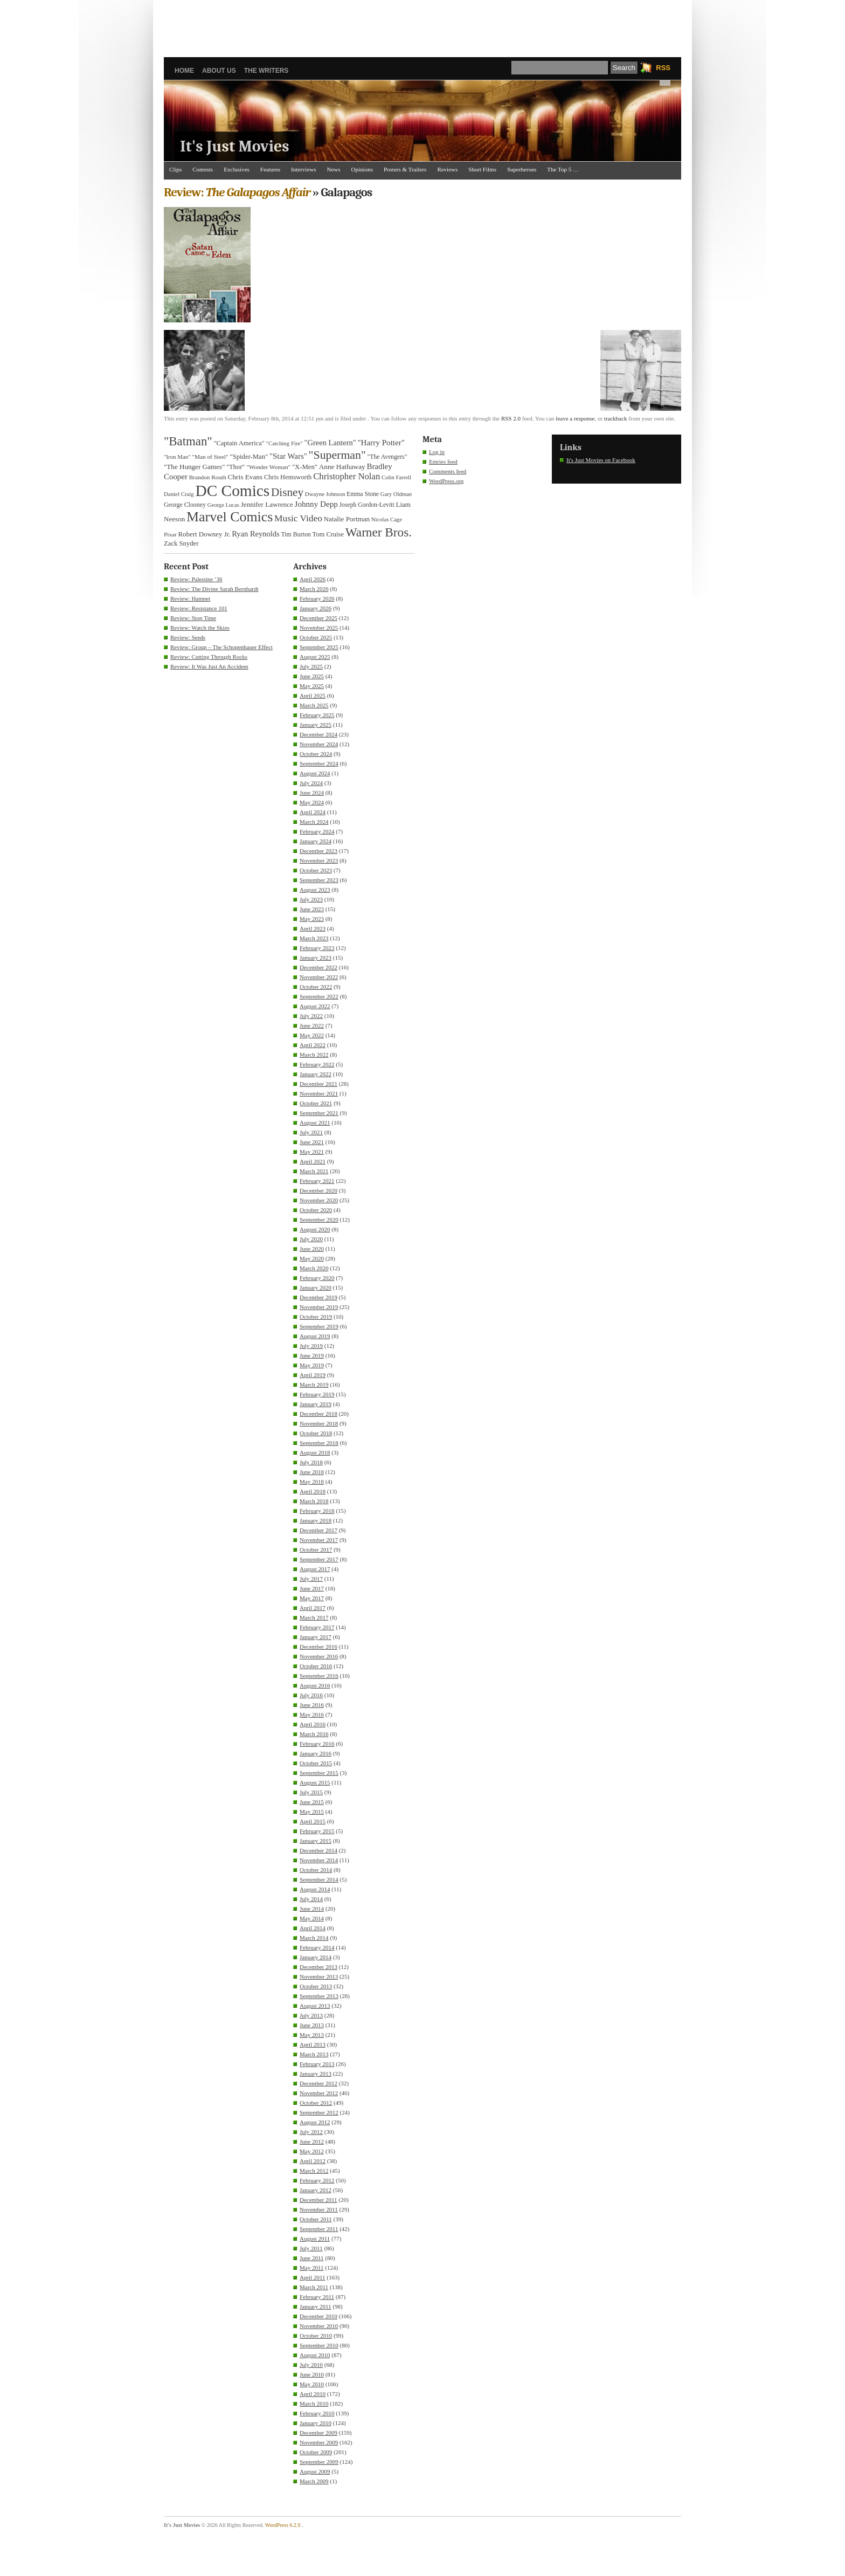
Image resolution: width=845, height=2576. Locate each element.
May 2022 (312, 1035)
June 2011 (312, 2258)
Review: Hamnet (190, 598)
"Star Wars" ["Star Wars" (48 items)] (288, 456)
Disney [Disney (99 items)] (287, 492)
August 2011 (315, 2238)
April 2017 (312, 1607)
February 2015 (317, 1831)
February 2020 (317, 1278)
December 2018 (318, 1413)
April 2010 (312, 2394)
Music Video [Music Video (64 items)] (298, 518)
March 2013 (314, 2054)
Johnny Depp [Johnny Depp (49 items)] (316, 504)
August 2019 (315, 1336)
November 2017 (319, 1540)
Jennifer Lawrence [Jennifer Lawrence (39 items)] (267, 504)
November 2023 (319, 860)
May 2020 (312, 1258)
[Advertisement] (422, 24)
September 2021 (319, 1113)
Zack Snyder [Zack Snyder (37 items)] (181, 543)
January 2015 (315, 1840)
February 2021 (317, 1180)
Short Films (482, 169)
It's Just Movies (234, 146)
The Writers (266, 70)
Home (184, 70)
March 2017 (314, 1617)
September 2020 (319, 1219)
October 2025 (316, 637)
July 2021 (311, 1132)
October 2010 (316, 2335)
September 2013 (319, 1996)
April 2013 (312, 2044)
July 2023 (311, 899)
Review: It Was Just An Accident (209, 666)
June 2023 (312, 909)
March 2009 (314, 2481)
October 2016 (316, 1666)
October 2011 (316, 2219)
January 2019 (315, 1404)
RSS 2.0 (511, 418)
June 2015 (312, 1802)
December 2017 (318, 1530)
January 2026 (315, 608)
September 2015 (319, 1772)
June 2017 (312, 1588)
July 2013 (311, 2015)
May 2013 (312, 2034)
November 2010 (319, 2326)
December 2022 (318, 967)
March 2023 (314, 938)
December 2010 (318, 2316)
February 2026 (317, 598)
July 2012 (311, 2132)
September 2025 (319, 647)
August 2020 (315, 1229)
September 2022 (319, 996)
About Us (219, 70)
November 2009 (319, 2442)
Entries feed (443, 461)
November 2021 (319, 1093)
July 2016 (311, 1695)
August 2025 (315, 656)
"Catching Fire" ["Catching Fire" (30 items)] (284, 443)
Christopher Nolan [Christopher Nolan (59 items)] (346, 476)
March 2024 (314, 821)
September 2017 (319, 1559)
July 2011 (311, 2248)
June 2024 (312, 792)
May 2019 (312, 1365)
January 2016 (315, 1753)
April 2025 (312, 695)
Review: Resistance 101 (198, 608)
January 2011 (315, 2306)
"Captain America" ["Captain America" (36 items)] (238, 443)
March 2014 (314, 1937)
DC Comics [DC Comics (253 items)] (233, 490)
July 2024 (311, 783)
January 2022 (315, 1074)
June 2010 (312, 2374)
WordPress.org (446, 481)
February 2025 (317, 715)
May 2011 (312, 2267)
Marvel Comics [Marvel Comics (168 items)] (229, 517)
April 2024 (312, 812)
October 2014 (316, 1869)
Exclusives (237, 169)
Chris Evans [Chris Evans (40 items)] (245, 477)
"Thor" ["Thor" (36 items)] (235, 467)
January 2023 (315, 957)
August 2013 (315, 2005)
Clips (175, 169)
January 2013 (315, 2073)
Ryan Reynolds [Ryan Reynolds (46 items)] (256, 533)
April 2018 (312, 1491)
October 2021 (316, 1103)
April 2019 (312, 1375)
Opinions (362, 169)
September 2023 (319, 880)
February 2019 (317, 1394)
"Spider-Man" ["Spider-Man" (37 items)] (249, 456)
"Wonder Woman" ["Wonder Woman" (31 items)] (268, 467)
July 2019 (311, 1345)
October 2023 (316, 870)
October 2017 (316, 1549)
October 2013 (316, 1986)
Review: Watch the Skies (200, 627)
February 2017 (317, 1627)
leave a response (575, 418)
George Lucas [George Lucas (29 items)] (223, 505)
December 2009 (318, 2432)
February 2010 (317, 2413)
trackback (615, 418)
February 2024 (317, 831)
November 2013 (319, 1976)
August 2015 (315, 1782)
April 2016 (312, 1724)
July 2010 (311, 2364)
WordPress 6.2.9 (283, 2525)
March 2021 (314, 1171)
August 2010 (315, 2355)
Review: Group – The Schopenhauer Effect (221, 647)
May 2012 (312, 2151)
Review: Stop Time (193, 618)
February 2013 (317, 2064)
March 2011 (314, 2287)
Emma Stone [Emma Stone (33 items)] (363, 494)
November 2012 (319, 2093)
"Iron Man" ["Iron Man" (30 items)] (177, 456)
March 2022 (314, 1054)
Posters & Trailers (405, 169)
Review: (237, 192)
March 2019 (314, 1384)
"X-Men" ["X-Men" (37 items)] (304, 467)
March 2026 (314, 589)
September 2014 (319, 1879)
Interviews (303, 169)
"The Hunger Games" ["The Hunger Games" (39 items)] (194, 467)
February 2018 (317, 1510)
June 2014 (312, 1908)
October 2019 (316, 1316)
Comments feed (447, 471)
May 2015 (312, 1811)
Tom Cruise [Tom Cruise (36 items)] (328, 534)
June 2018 (312, 1472)
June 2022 (312, 1025)
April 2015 (312, 1821)
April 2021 (312, 1161)
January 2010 (315, 2423)
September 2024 (319, 763)
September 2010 (319, 2345)
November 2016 (319, 1656)
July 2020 (311, 1239)
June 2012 (312, 2141)
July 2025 (311, 666)
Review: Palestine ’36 (196, 579)
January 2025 (315, 724)
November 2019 (319, 1307)
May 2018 (312, 1481)
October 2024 (316, 753)
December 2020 (318, 1190)
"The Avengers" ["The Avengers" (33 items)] (387, 456)
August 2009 (315, 2471)
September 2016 (319, 1675)
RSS (663, 68)
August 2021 (315, 1122)
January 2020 (315, 1287)
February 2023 (317, 948)
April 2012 (312, 2161)
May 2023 (312, 918)
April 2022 (312, 1045)
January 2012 (315, 2190)
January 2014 (315, 1957)
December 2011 (318, 2199)
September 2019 (319, 1326)
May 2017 (312, 1598)
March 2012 (314, 2170)
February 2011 (317, 2296)
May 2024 (312, 802)
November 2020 (319, 1200)
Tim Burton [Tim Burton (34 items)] (295, 534)
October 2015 (316, 1763)
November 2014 (319, 1860)
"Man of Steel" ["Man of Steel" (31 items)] (210, 456)
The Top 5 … (563, 169)
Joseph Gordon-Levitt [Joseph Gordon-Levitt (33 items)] (367, 504)
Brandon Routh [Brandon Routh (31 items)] (207, 477)
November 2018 (319, 1423)
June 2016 (312, 1705)
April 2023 (312, 928)
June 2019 (312, 1355)
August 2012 (315, 2122)
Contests (202, 169)
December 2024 (318, 734)
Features (270, 169)
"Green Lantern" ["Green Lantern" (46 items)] (330, 442)
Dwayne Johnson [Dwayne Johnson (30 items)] (325, 494)
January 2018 (315, 1520)
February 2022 (317, 1064)
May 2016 (312, 1714)
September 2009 (319, 2461)
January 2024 (315, 841)
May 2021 (312, 1151)
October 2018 (316, 1433)
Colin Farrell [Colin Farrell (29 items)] (396, 477)
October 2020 (316, 1210)
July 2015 (311, 1792)
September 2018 (319, 1442)
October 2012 (316, 2102)
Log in (437, 452)
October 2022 (316, 986)
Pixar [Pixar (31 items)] (170, 534)
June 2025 (312, 676)
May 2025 (312, 686)
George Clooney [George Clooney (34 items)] (185, 504)
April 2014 (312, 1928)
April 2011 (312, 2277)
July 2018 (311, 1462)
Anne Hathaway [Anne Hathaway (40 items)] (342, 467)
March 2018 (314, 1501)
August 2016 (315, 1685)
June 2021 (312, 1142)
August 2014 (315, 1889)
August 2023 (315, 889)
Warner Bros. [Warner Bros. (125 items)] (378, 532)
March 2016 (314, 1734)
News (334, 169)
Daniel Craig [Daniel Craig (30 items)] (179, 494)
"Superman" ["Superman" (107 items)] (337, 455)
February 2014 (317, 1947)
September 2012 (319, 2112)
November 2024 (319, 744)
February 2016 (317, 1743)
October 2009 (316, 2452)
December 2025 (318, 618)
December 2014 (318, 1850)
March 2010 (314, 2403)
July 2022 (311, 1016)
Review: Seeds (187, 637)
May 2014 (312, 1918)
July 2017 (311, 1578)
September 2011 (319, 2229)
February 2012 (317, 2180)
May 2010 (312, 2384)
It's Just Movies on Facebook (600, 460)
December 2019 (318, 1297)
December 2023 (318, 851)
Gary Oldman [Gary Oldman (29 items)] (396, 494)
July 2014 (311, 1899)
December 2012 (318, 2083)
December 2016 (318, 1646)
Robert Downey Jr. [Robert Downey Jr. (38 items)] (204, 534)
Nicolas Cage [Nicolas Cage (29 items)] (386, 519)
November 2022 (319, 977)
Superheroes (521, 169)
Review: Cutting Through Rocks (208, 656)
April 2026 (312, 579)
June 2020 (312, 1248)
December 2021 (318, 1083)
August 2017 (315, 1569)
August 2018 (315, 1452)
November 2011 (319, 2209)
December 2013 (318, 1967)
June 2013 (312, 2025)
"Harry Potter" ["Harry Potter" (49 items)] (381, 442)
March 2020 (314, 1268)
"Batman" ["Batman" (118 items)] (188, 441)
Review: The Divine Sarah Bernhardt (214, 589)
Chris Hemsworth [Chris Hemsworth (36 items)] (287, 477)
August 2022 (315, 1006)
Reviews (447, 169)
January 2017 (315, 1637)
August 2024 (315, 773)
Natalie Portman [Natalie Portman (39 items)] (347, 519)
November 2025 (319, 627)
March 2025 (314, 705)
